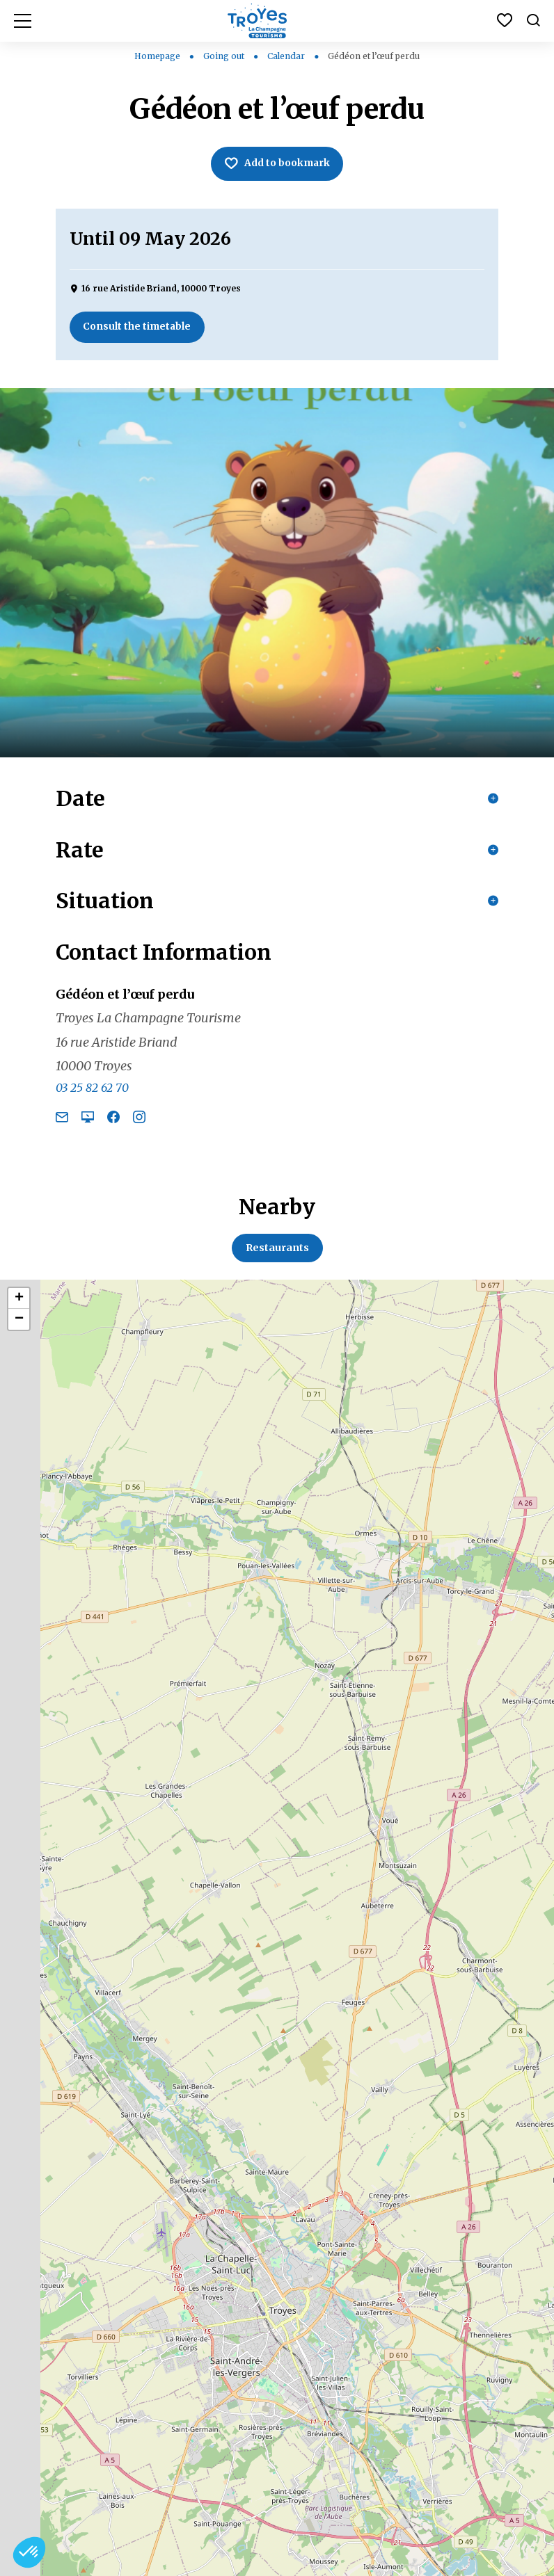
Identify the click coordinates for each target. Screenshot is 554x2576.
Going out (224, 56)
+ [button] (19, 1304)
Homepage (157, 56)
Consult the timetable (138, 327)
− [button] (19, 1324)
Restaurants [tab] (277, 1253)
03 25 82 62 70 (92, 1093)
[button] (29, 2552)
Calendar (287, 56)
